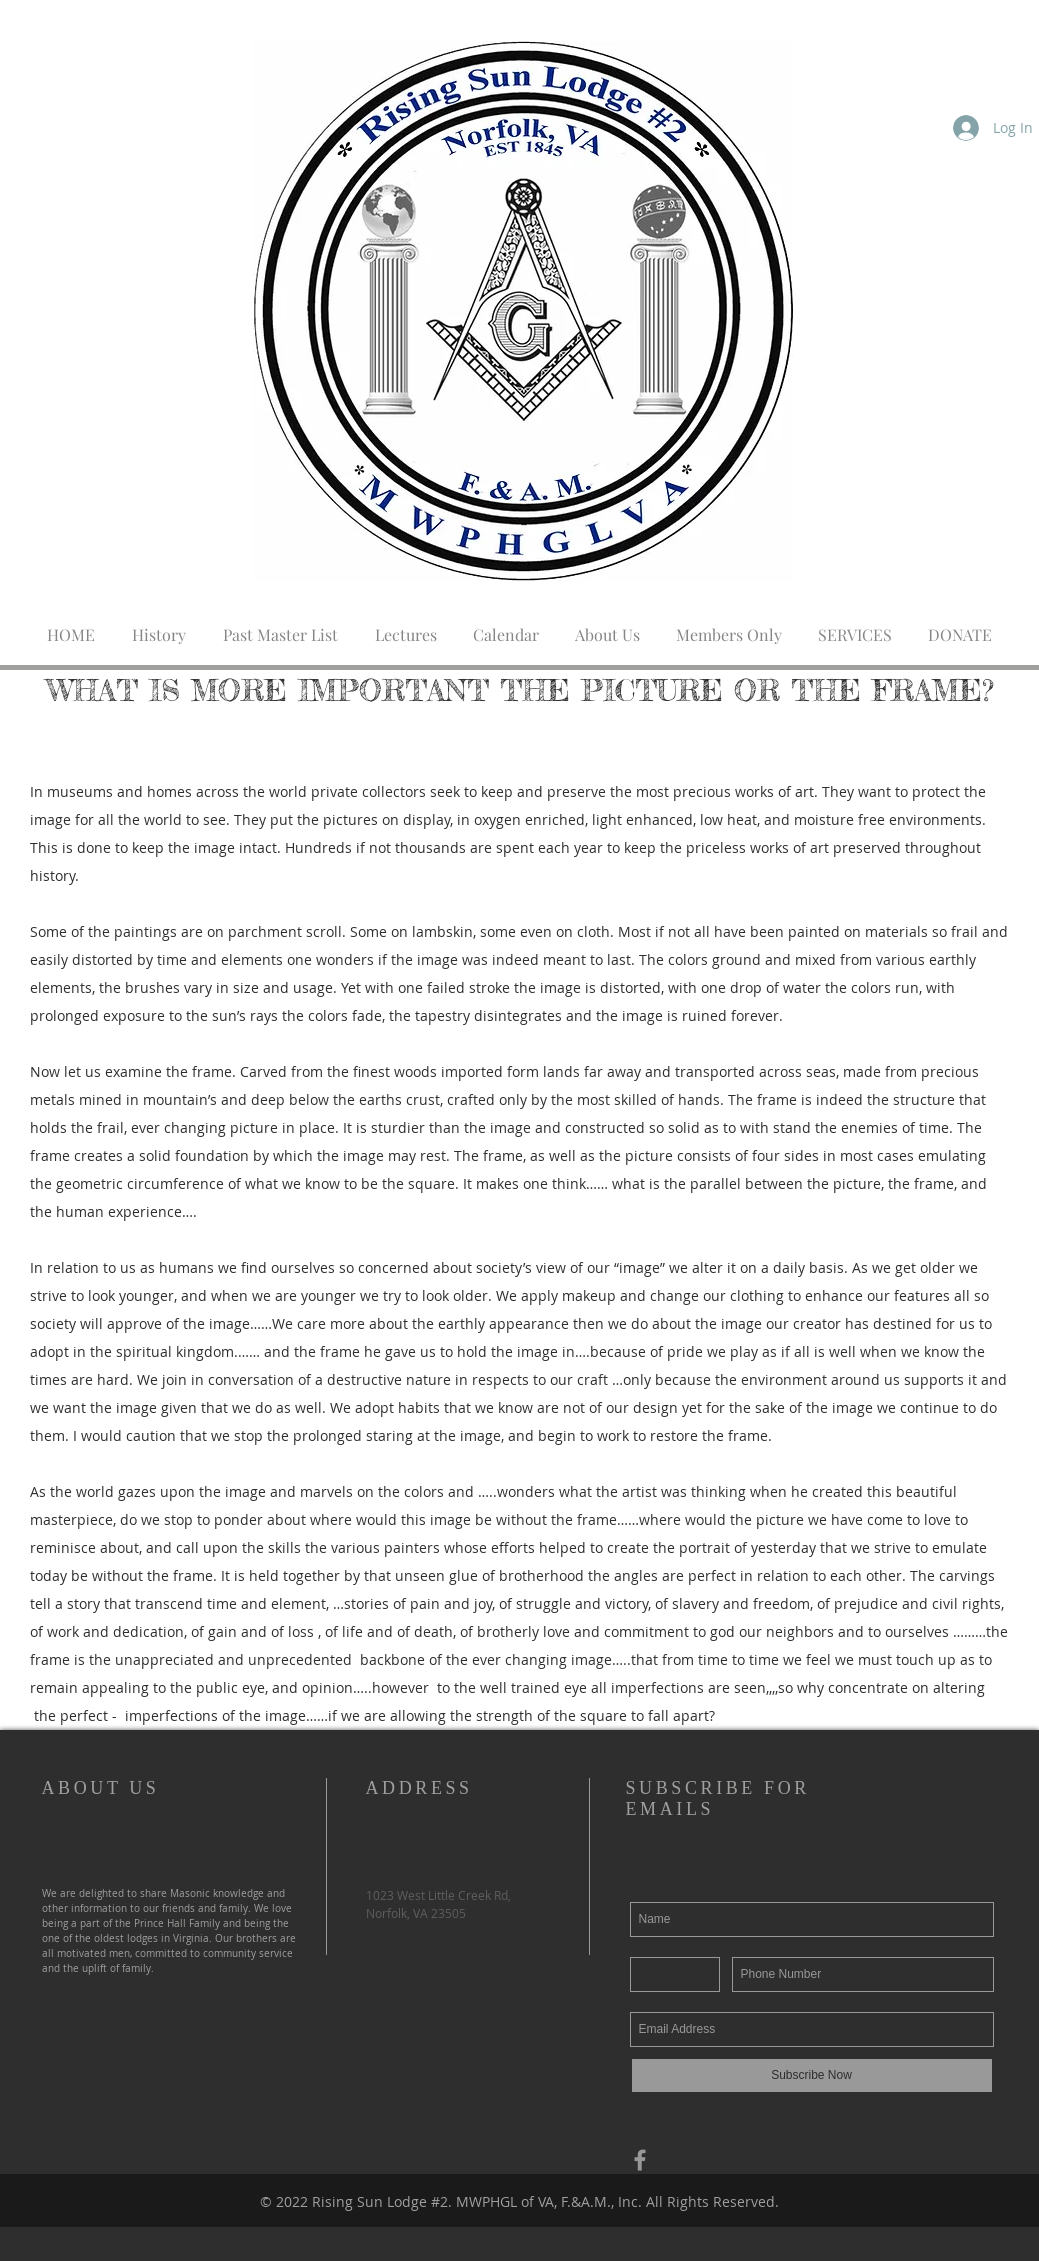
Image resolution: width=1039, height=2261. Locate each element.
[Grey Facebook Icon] (640, 2160)
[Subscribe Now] (812, 2075)
